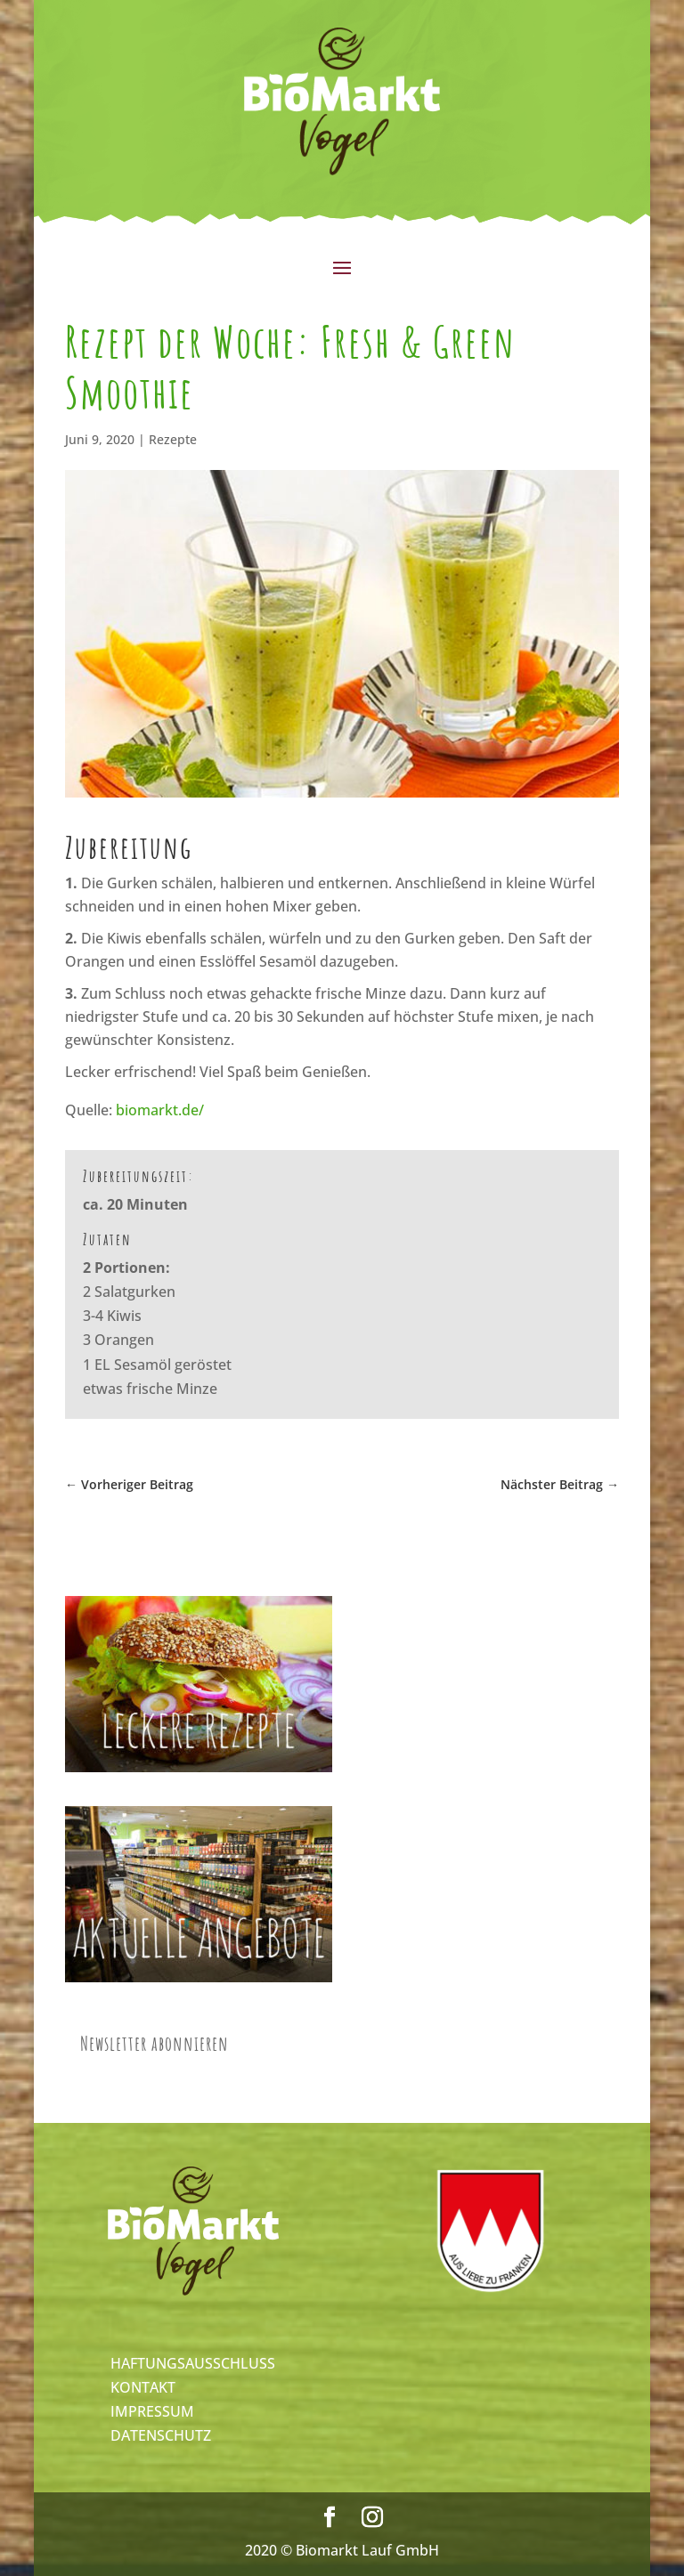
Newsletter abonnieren (154, 2043)
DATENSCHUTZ (160, 2435)
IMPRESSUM (152, 2411)
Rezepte (173, 439)
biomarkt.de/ (160, 1110)
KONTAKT (142, 2387)
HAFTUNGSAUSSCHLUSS (192, 2363)
